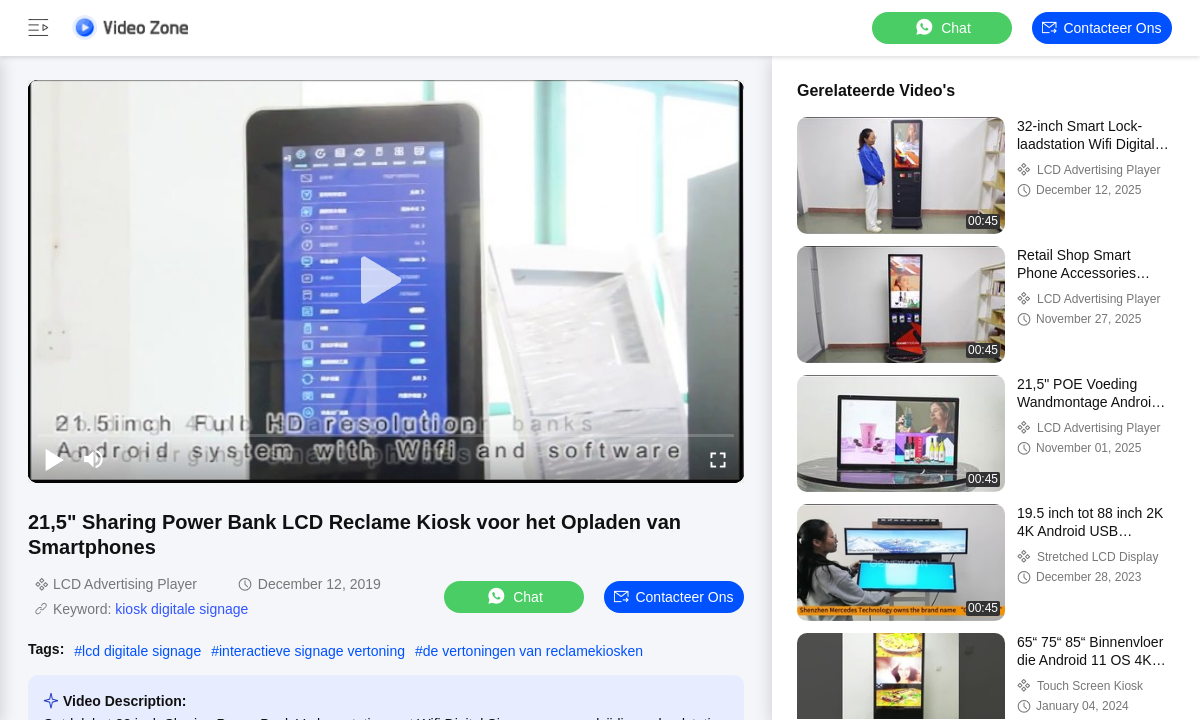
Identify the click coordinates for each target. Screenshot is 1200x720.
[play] (386, 281)
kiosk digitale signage (181, 609)
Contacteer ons (1101, 28)
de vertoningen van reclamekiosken (533, 651)
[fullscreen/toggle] (718, 459)
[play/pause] (54, 459)
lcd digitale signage (141, 651)
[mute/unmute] (94, 459)
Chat (942, 27)
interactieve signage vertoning (312, 651)
